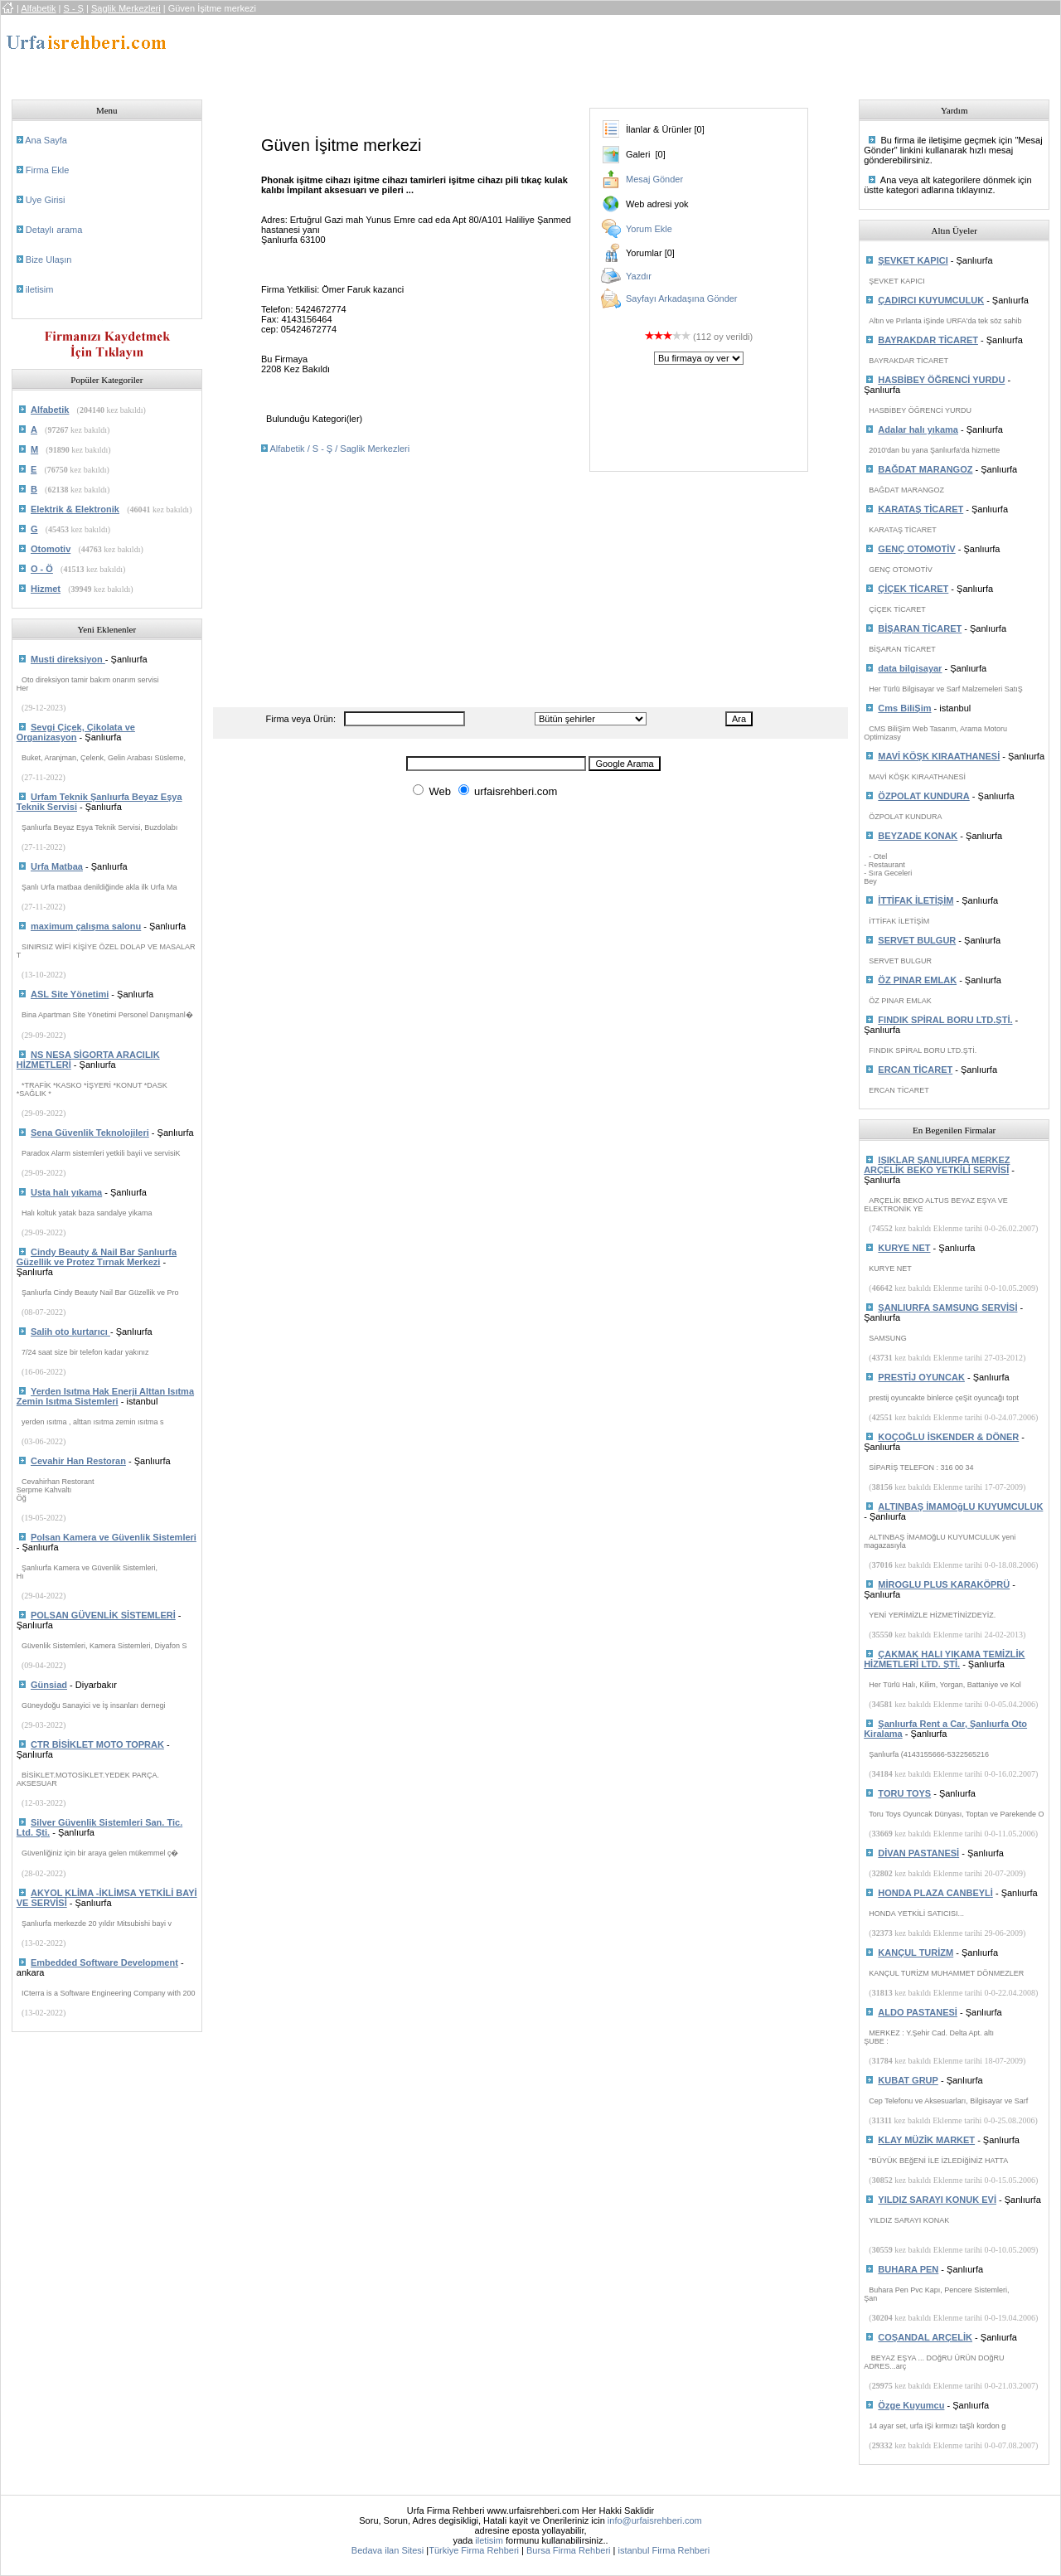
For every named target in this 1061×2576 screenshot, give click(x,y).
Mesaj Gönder (654, 179)
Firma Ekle (48, 170)
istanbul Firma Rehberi (664, 2550)
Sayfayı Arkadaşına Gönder (682, 298)
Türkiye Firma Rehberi (474, 2550)
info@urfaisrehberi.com (655, 2520)
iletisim (40, 289)
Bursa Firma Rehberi (568, 2550)
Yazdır (639, 276)
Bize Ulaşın (49, 259)
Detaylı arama (54, 230)
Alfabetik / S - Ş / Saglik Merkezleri (339, 449)
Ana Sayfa (46, 140)
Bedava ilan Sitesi (387, 2550)
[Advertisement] (514, 52)
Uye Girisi (45, 200)
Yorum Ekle (649, 229)
